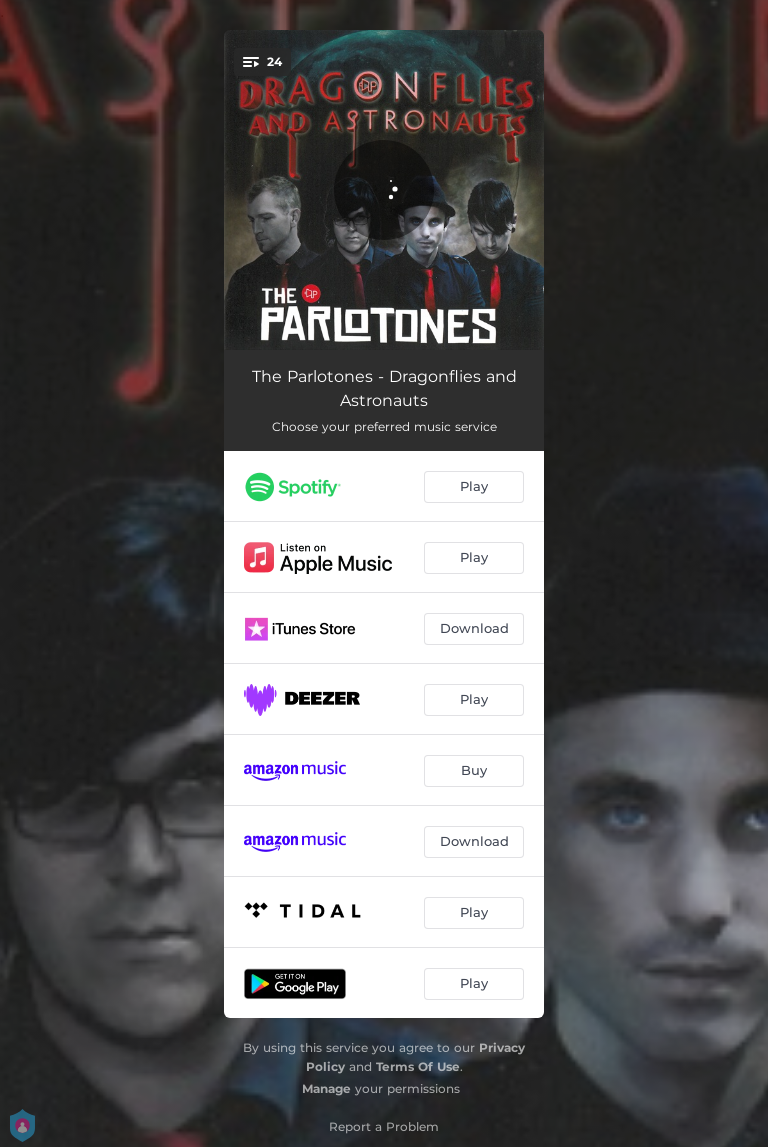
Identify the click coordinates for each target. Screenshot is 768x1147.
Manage (326, 1088)
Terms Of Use (418, 1066)
